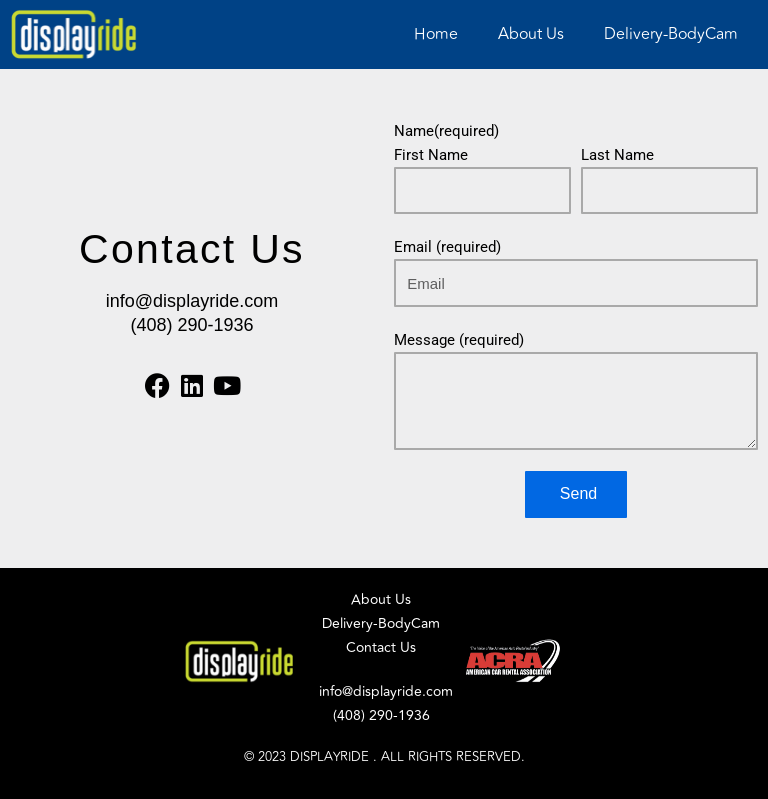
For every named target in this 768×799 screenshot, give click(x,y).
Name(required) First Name (446, 143)
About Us (531, 34)
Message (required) (459, 340)
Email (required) (447, 247)
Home (436, 34)
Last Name (617, 155)
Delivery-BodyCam (671, 34)
